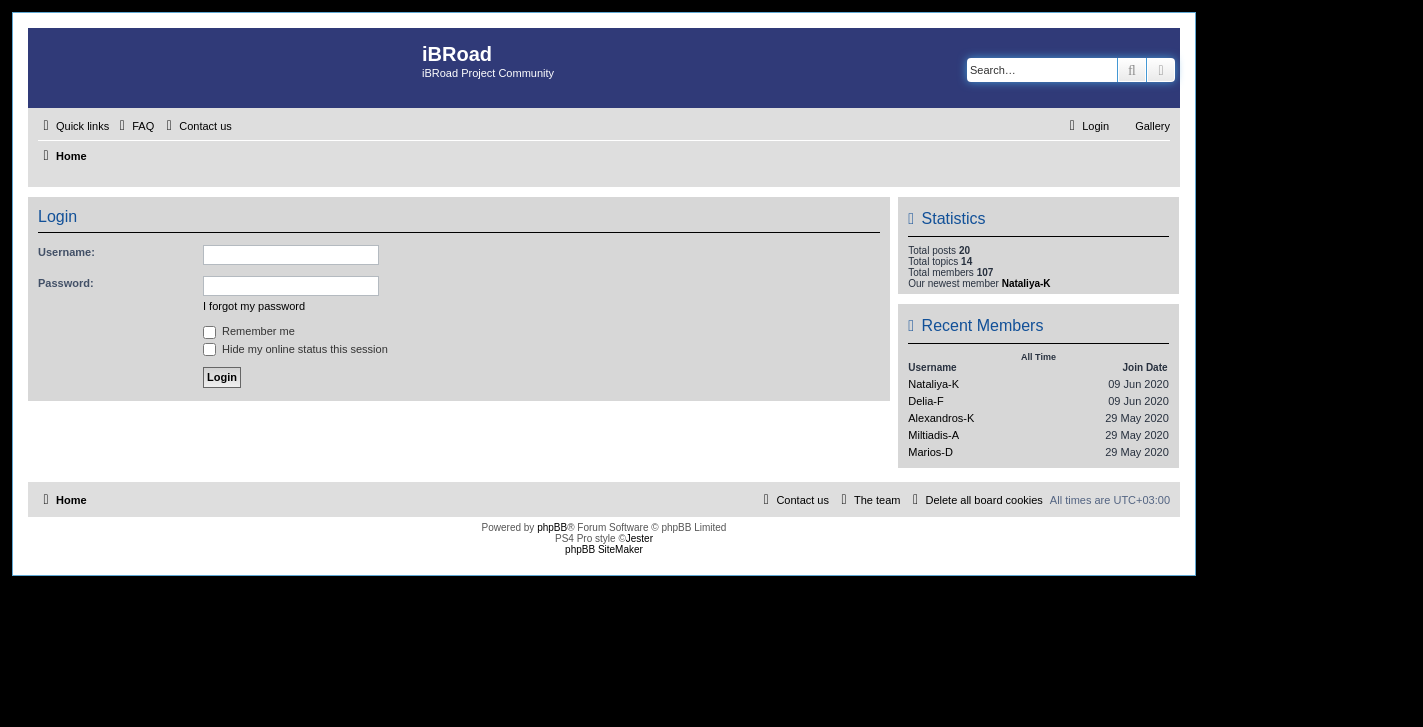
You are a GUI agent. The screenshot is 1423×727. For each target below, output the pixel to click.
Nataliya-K (1026, 283)
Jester (639, 538)
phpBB (552, 527)
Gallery (1152, 126)
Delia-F (925, 401)
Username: (66, 252)
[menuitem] (134, 126)
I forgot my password (254, 306)
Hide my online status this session (295, 349)
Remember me (249, 331)
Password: (66, 283)
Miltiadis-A (933, 435)
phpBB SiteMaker (604, 549)
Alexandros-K (941, 418)
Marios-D (930, 452)
